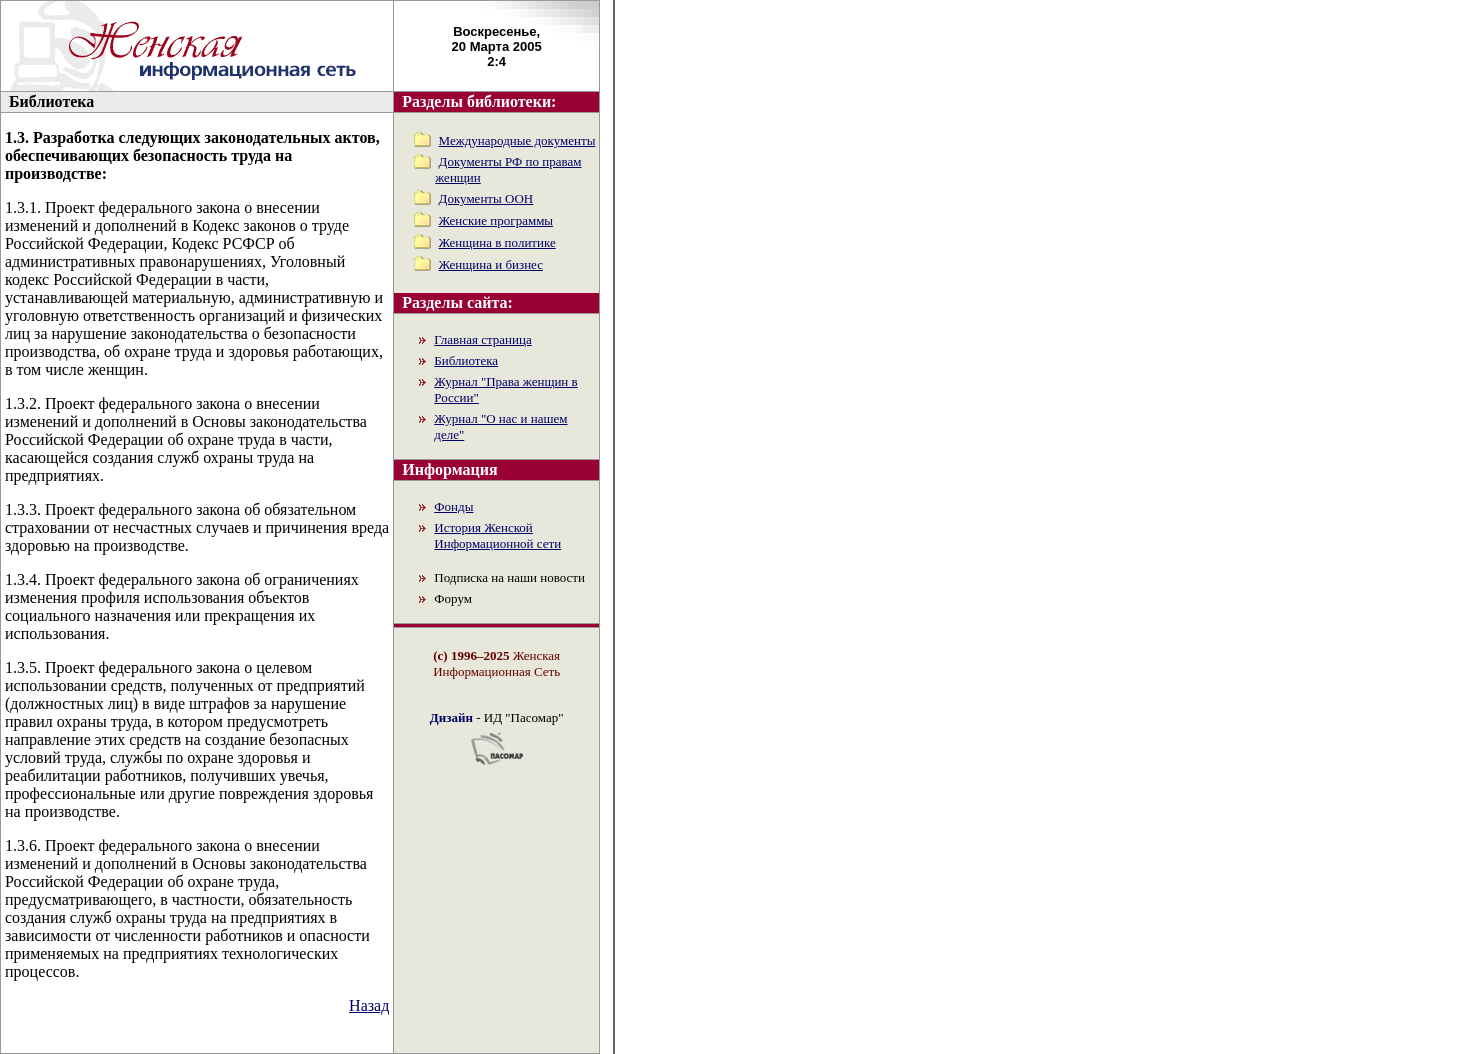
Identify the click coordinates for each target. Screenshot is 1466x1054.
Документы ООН (486, 198)
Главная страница (482, 339)
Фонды (453, 506)
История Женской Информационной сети (497, 535)
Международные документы (517, 140)
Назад (369, 1005)
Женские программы (496, 220)
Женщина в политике (497, 242)
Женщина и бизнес (491, 264)
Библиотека (466, 360)
